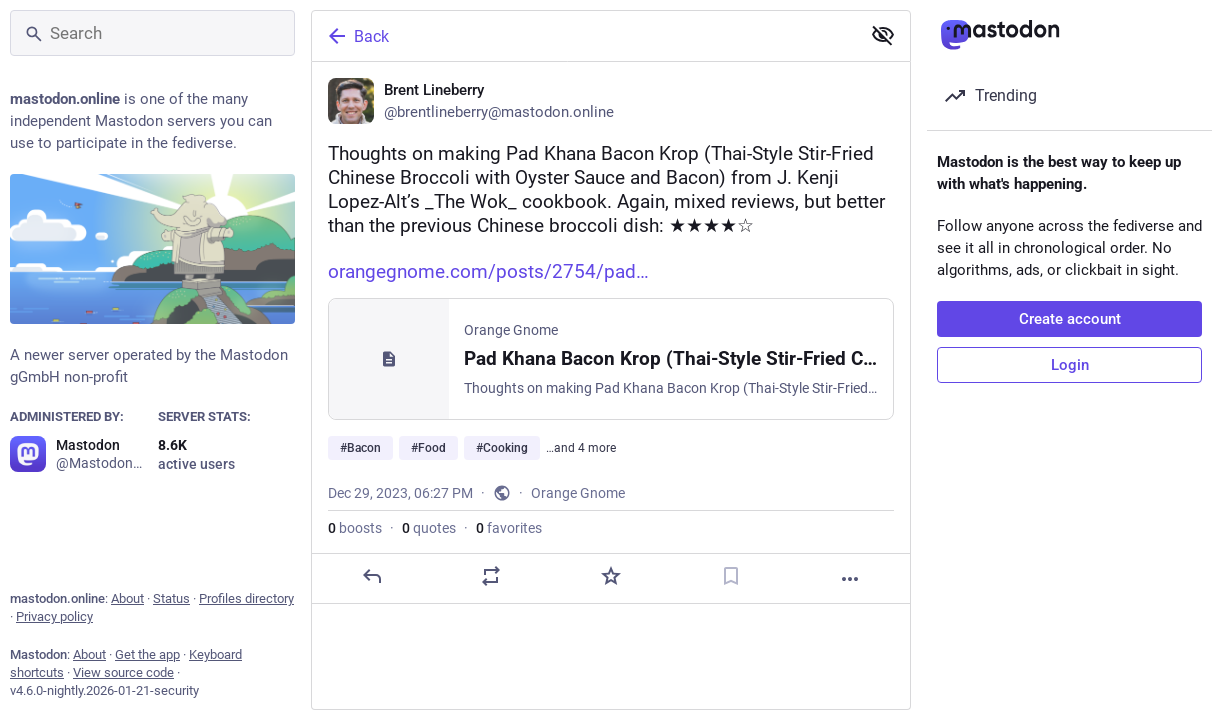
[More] (850, 579)
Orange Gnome (578, 493)
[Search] (152, 33)
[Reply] (372, 576)
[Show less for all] (883, 35)
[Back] (584, 36)
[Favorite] (611, 576)
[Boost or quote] (491, 576)
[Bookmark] (731, 576)
